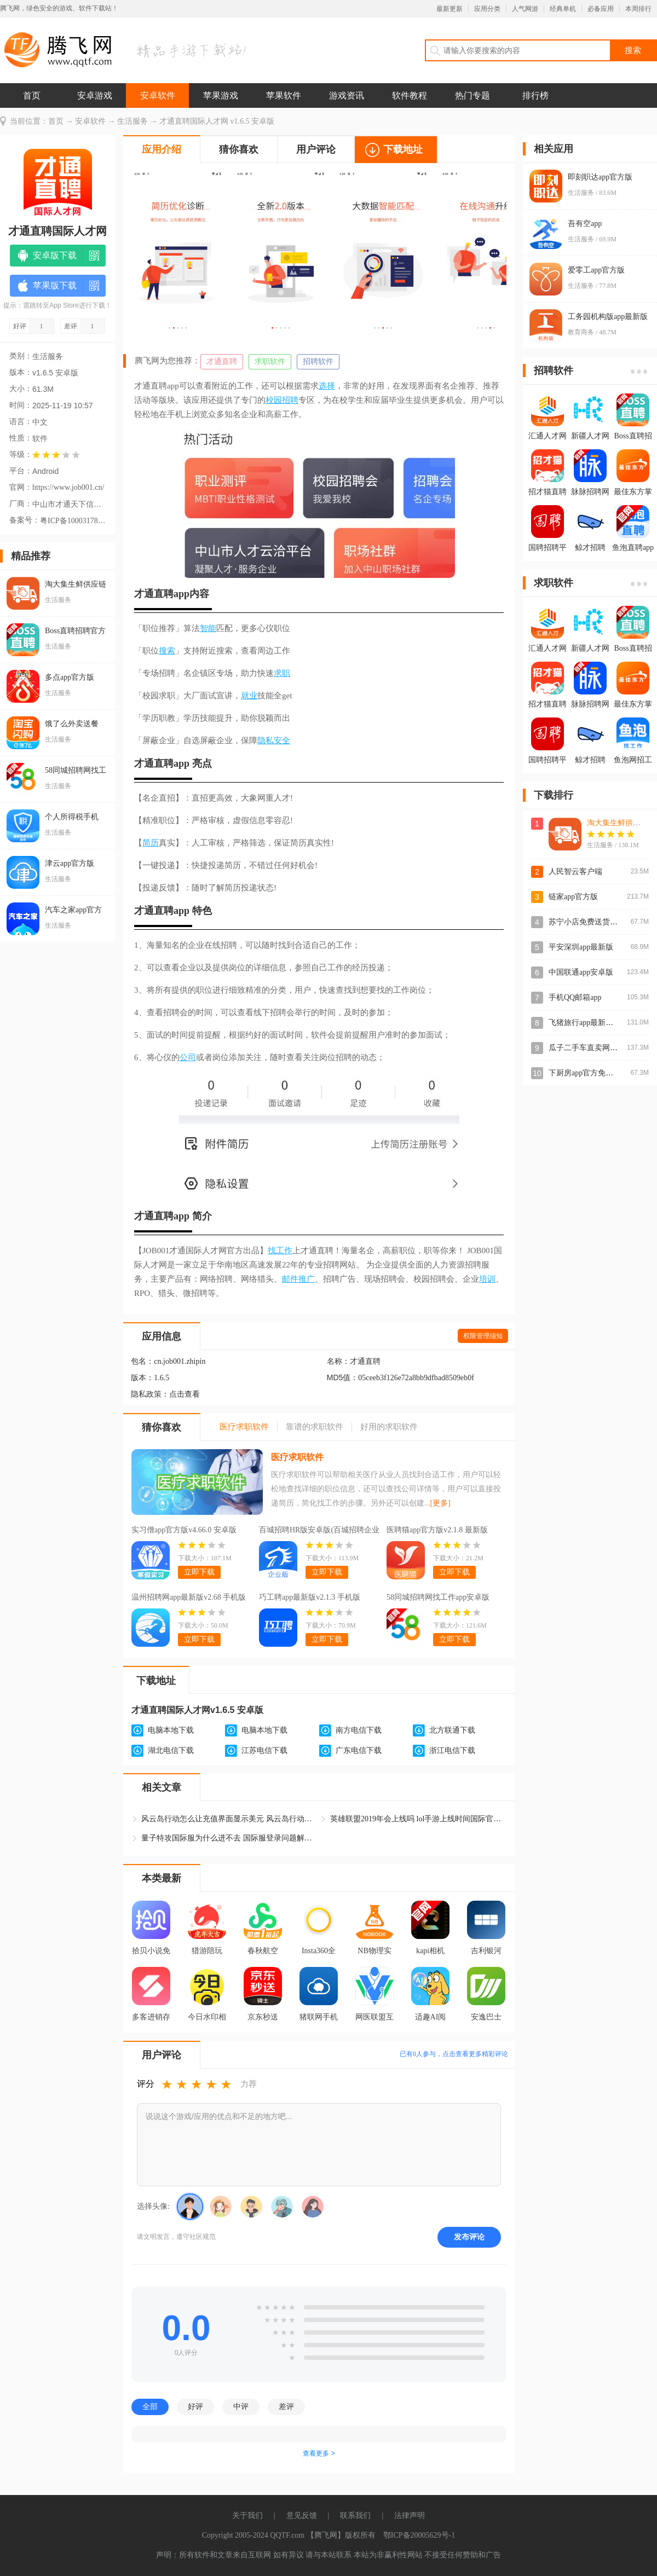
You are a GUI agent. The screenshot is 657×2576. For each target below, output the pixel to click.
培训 (487, 1279)
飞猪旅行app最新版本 (585, 1022)
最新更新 (449, 9)
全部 (150, 2406)
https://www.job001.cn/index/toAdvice (68, 487)
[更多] (440, 1503)
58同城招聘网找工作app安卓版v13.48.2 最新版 (438, 1598)
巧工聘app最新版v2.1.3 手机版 (309, 1597)
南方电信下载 (359, 1730)
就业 (249, 695)
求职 (282, 673)
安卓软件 (157, 95)
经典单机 (563, 9)
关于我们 (247, 2515)
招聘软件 (318, 361)
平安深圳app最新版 (581, 947)
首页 (32, 95)
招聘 (290, 400)
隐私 (265, 740)
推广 (306, 1279)
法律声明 (409, 2515)
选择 (327, 385)
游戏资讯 (346, 95)
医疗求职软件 (297, 1457)
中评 (241, 2406)
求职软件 (270, 361)
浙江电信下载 (452, 1750)
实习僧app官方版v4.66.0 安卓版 (184, 1530)
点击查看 (184, 1394)
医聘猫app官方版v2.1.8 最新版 (437, 1530)
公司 (188, 1057)
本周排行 (638, 9)
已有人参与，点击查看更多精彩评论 (454, 2054)
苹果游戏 (220, 95)
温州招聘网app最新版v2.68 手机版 (188, 1597)
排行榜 (535, 95)
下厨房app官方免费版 (585, 1073)
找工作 (280, 1250)
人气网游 (525, 9)
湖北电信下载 (171, 1750)
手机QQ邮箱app (575, 997)
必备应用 (600, 9)
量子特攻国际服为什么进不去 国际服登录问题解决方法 (228, 1838)
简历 (150, 842)
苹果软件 (283, 95)
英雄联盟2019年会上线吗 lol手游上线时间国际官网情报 (417, 1819)
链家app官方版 (573, 897)
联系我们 (355, 2515)
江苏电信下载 (264, 1750)
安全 (282, 740)
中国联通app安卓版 (581, 972)
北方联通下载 (452, 1730)
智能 (208, 628)
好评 (195, 2406)
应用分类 (487, 9)
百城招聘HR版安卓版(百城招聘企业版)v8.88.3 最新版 (319, 1531)
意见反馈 (301, 2515)
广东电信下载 (359, 1750)
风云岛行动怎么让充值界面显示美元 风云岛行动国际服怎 (228, 1819)
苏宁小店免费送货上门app (592, 922)
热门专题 (472, 95)
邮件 (290, 1279)
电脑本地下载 (171, 1730)
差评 (286, 2406)
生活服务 (132, 121)
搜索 (167, 650)
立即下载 (199, 1572)
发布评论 (469, 2236)
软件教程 (409, 95)
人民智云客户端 (575, 871)
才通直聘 (221, 361)
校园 (274, 400)
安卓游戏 (94, 95)
